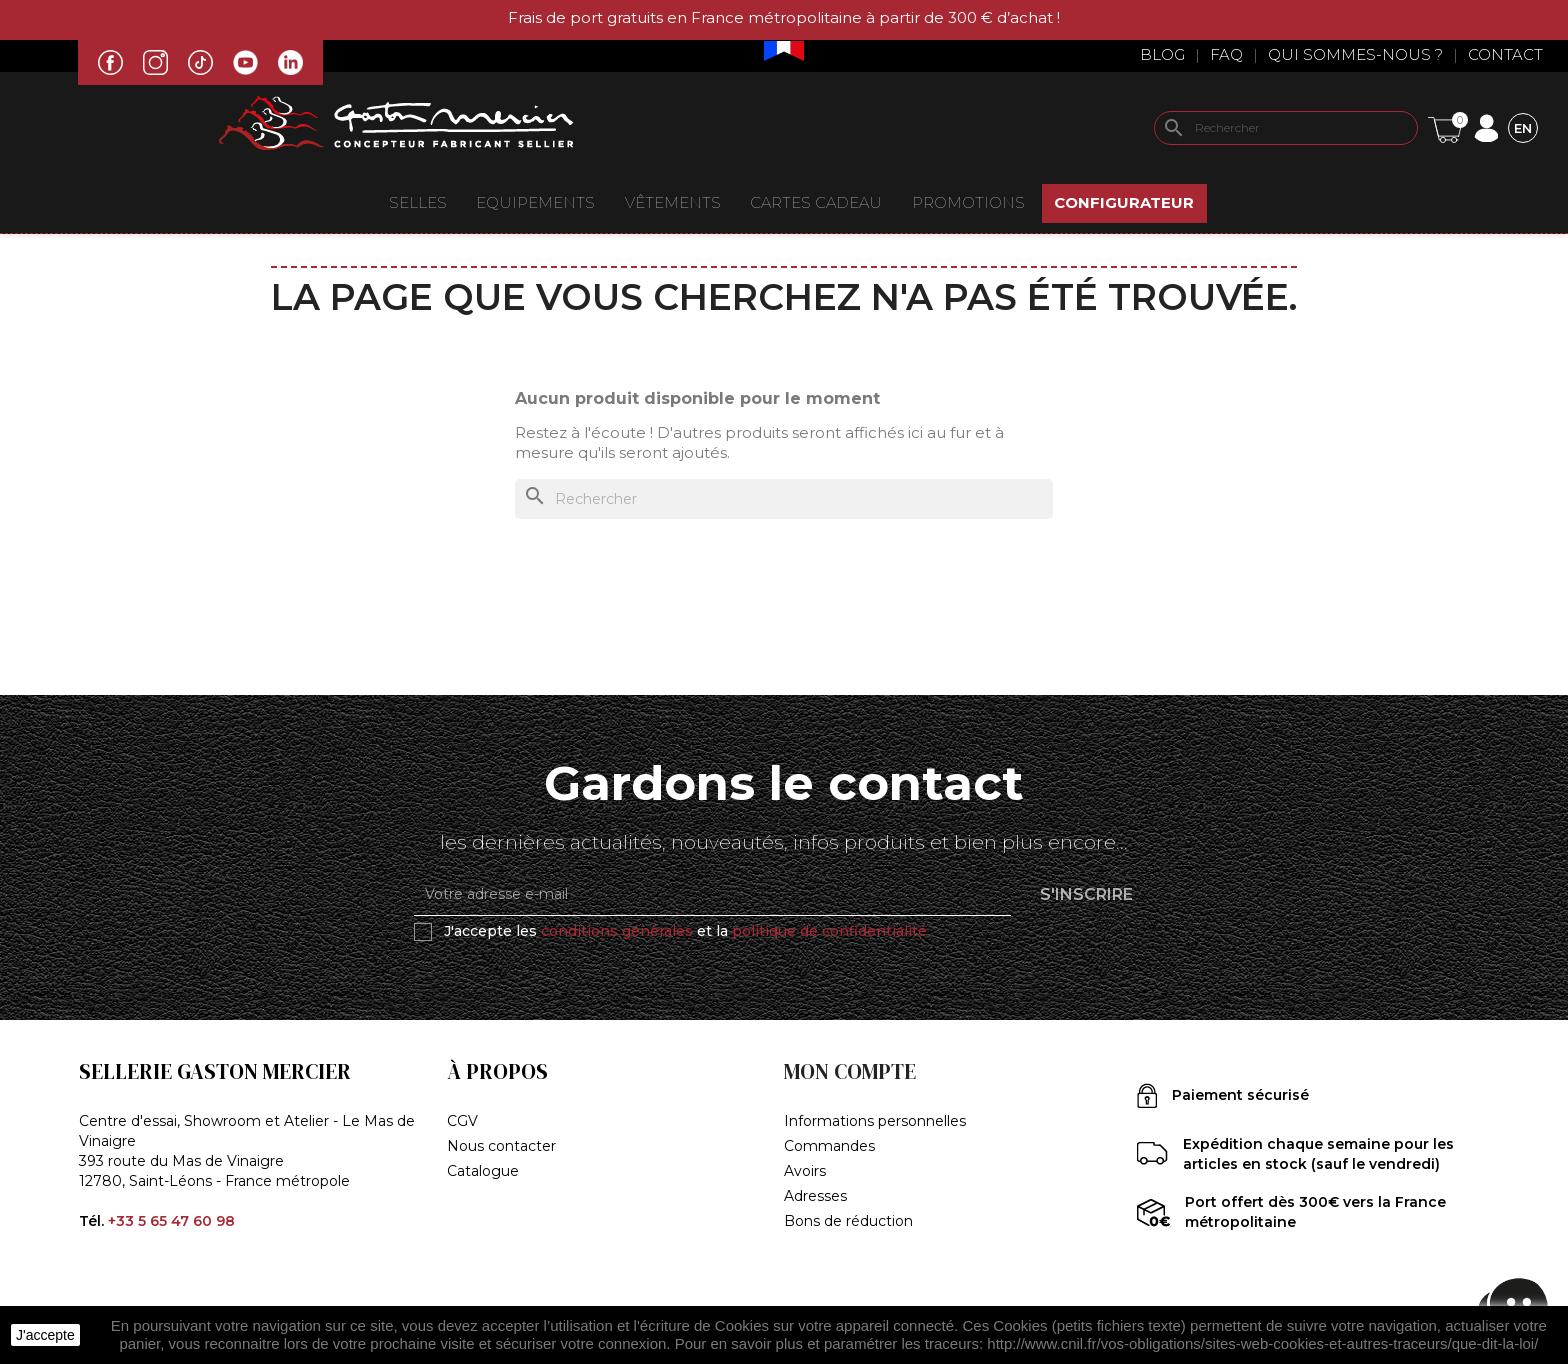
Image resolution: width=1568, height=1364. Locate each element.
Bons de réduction (848, 1221)
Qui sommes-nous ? (1355, 54)
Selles (418, 202)
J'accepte (45, 1335)
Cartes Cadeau (816, 202)
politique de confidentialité (829, 931)
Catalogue (483, 1171)
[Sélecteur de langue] (1523, 127)
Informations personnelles (875, 1121)
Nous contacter (501, 1146)
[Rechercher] (1286, 128)
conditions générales (617, 931)
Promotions (968, 202)
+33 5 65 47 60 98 (171, 1221)
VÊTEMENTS (673, 202)
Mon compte (850, 1071)
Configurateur (1124, 202)
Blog (1162, 54)
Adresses (815, 1196)
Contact (1505, 54)
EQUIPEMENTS (535, 202)
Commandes (829, 1146)
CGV (462, 1121)
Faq (1226, 54)
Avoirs (805, 1171)
